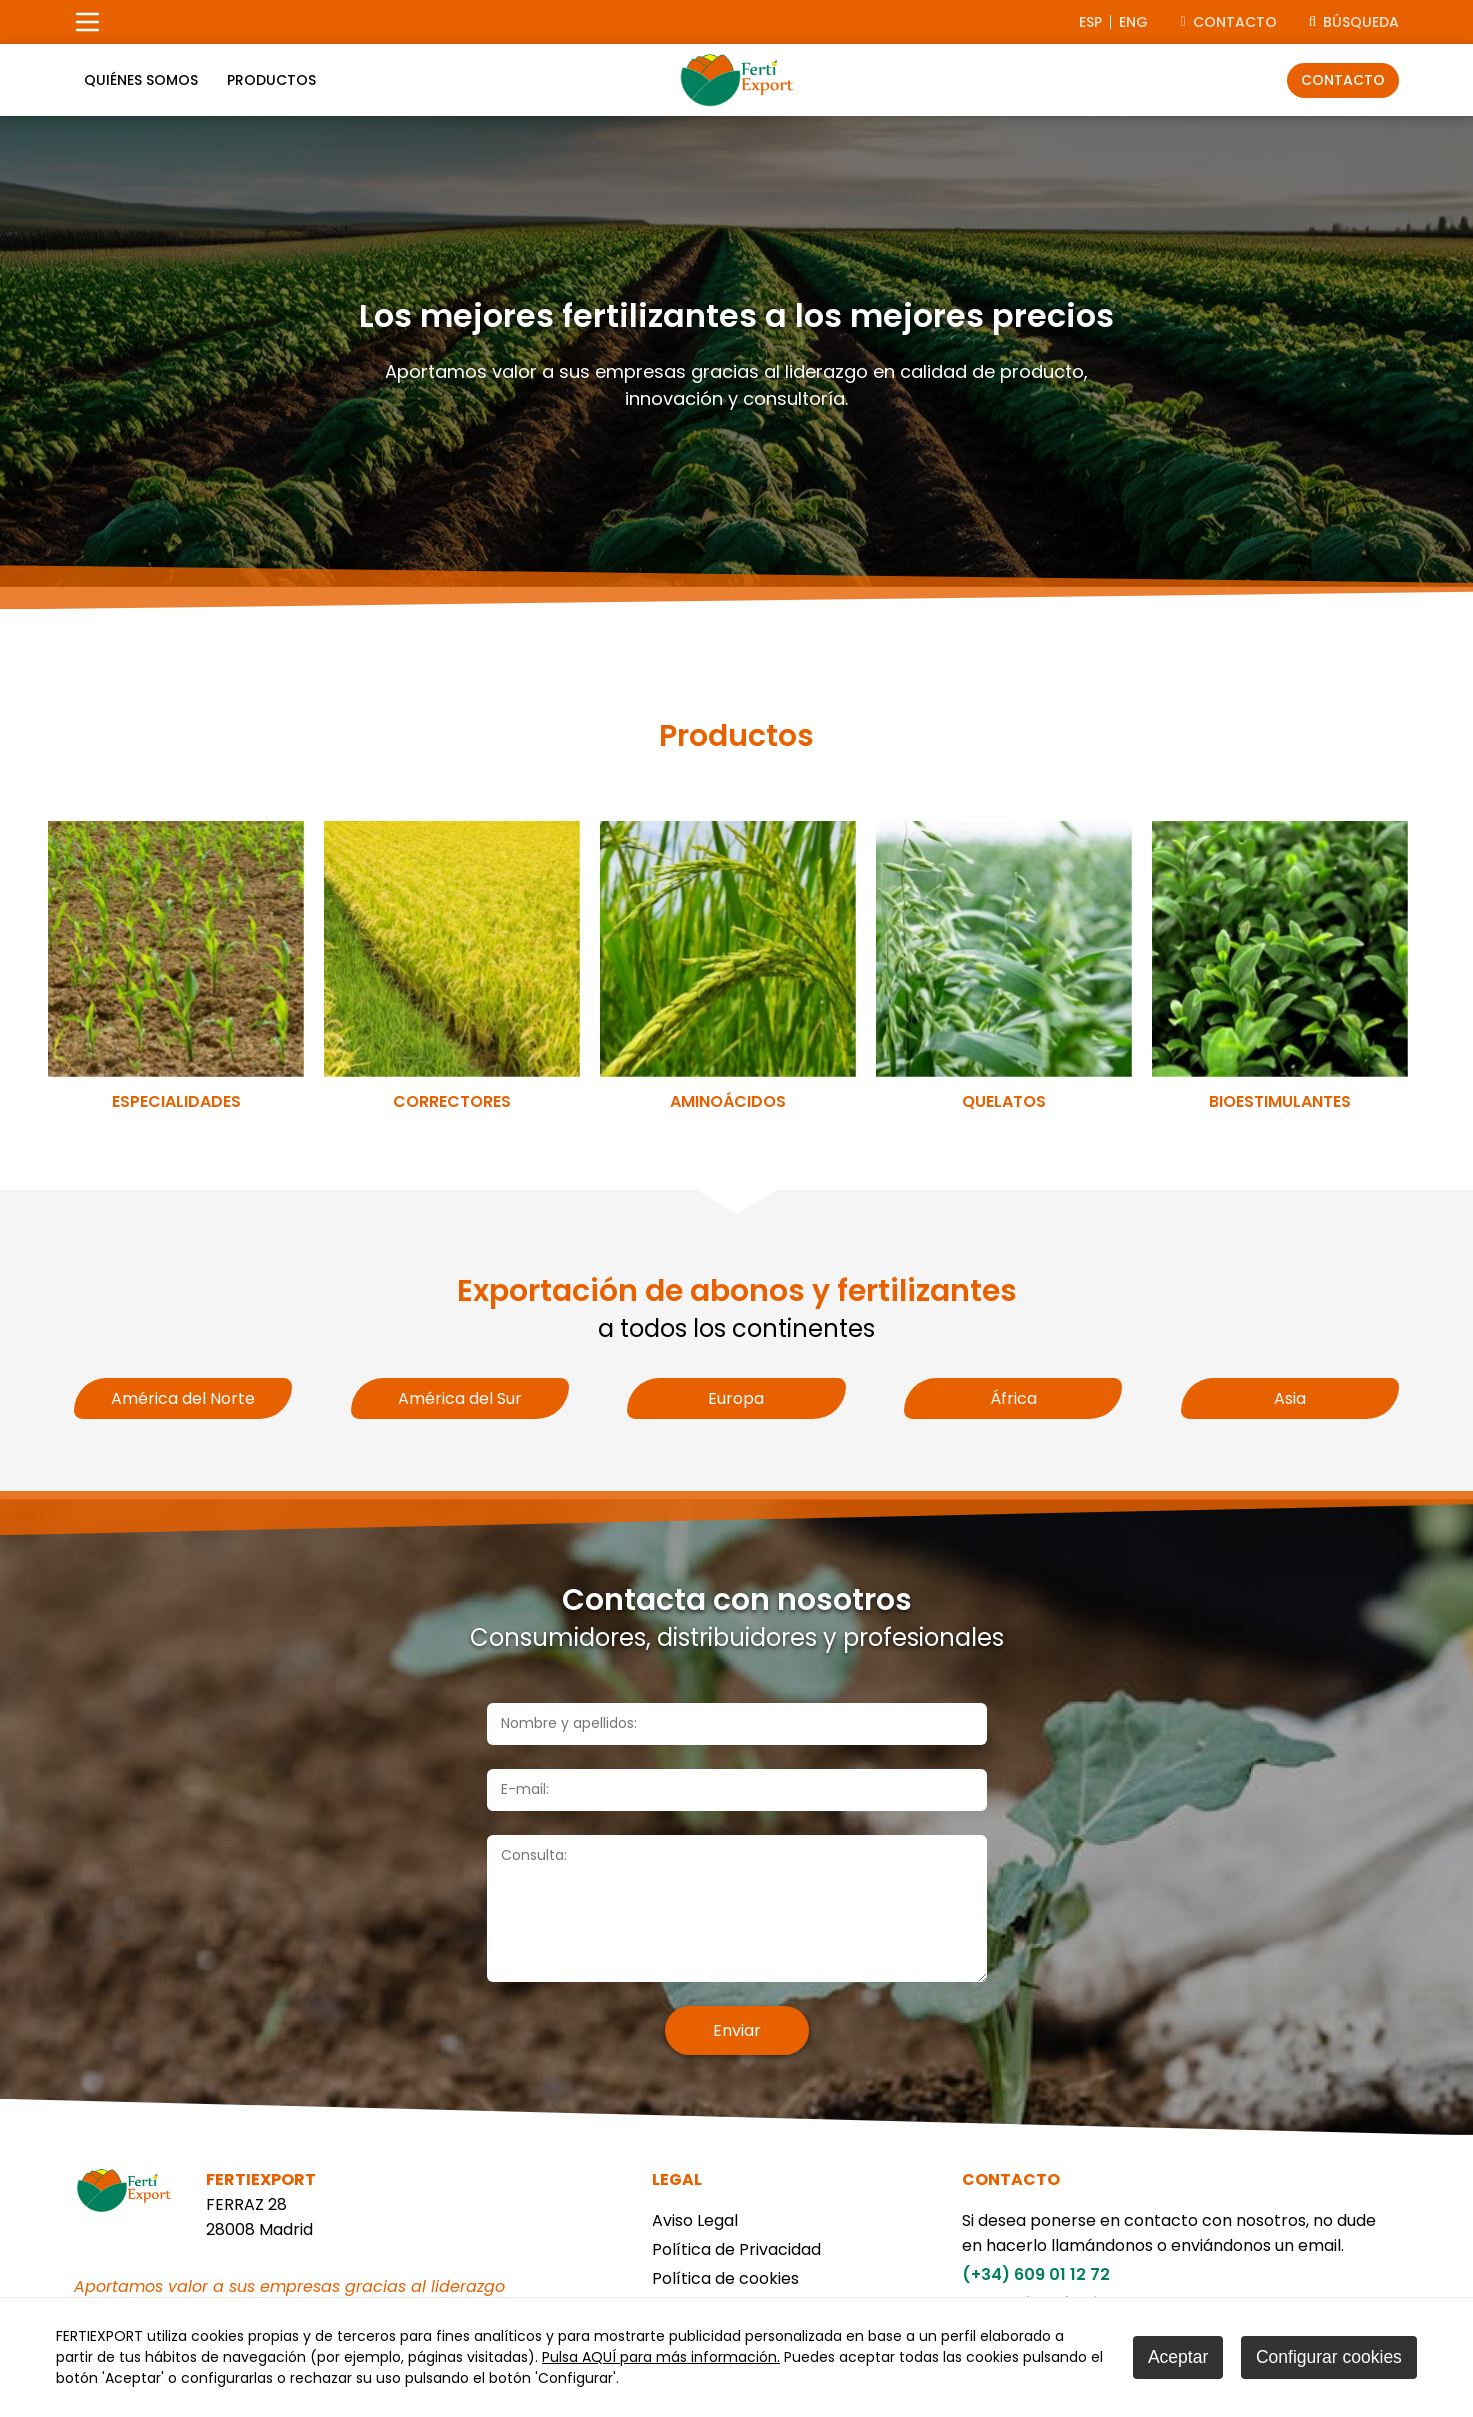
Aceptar (1178, 2357)
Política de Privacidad (736, 2249)
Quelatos (1004, 1101)
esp (1090, 22)
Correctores (452, 1101)
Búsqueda (1354, 22)
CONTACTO (1228, 22)
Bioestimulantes (1280, 1101)
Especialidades (176, 1101)
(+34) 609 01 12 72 (1036, 2274)
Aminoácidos (728, 1101)
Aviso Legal (695, 2220)
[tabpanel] (736, 351)
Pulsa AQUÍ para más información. (661, 2357)
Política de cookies (725, 2278)
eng (1133, 22)
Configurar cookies (1329, 2357)
